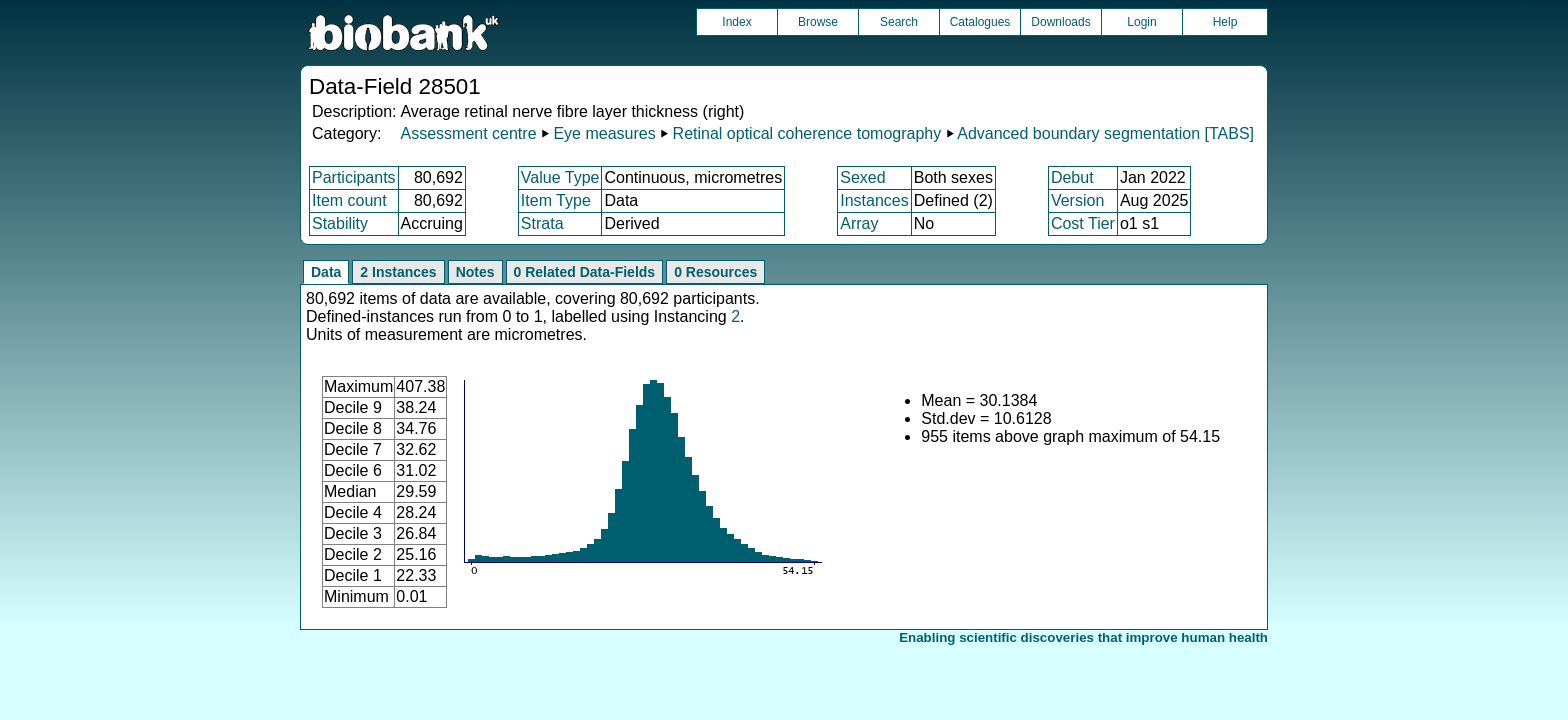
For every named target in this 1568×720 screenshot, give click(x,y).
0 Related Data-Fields (585, 272)
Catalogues (980, 22)
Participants (354, 177)
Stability (340, 223)
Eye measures (604, 133)
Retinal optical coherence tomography (807, 133)
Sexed (862, 177)
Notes (475, 272)
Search (899, 22)
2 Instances (398, 272)
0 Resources (715, 272)
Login (1141, 22)
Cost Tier (1083, 223)
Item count (349, 200)
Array (859, 223)
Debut (1072, 177)
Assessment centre (468, 133)
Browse (818, 22)
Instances (874, 200)
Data (326, 272)
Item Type (556, 200)
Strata (542, 223)
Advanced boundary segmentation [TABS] (1105, 133)
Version (1077, 200)
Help (1225, 22)
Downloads (1060, 22)
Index (736, 22)
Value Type (560, 177)
